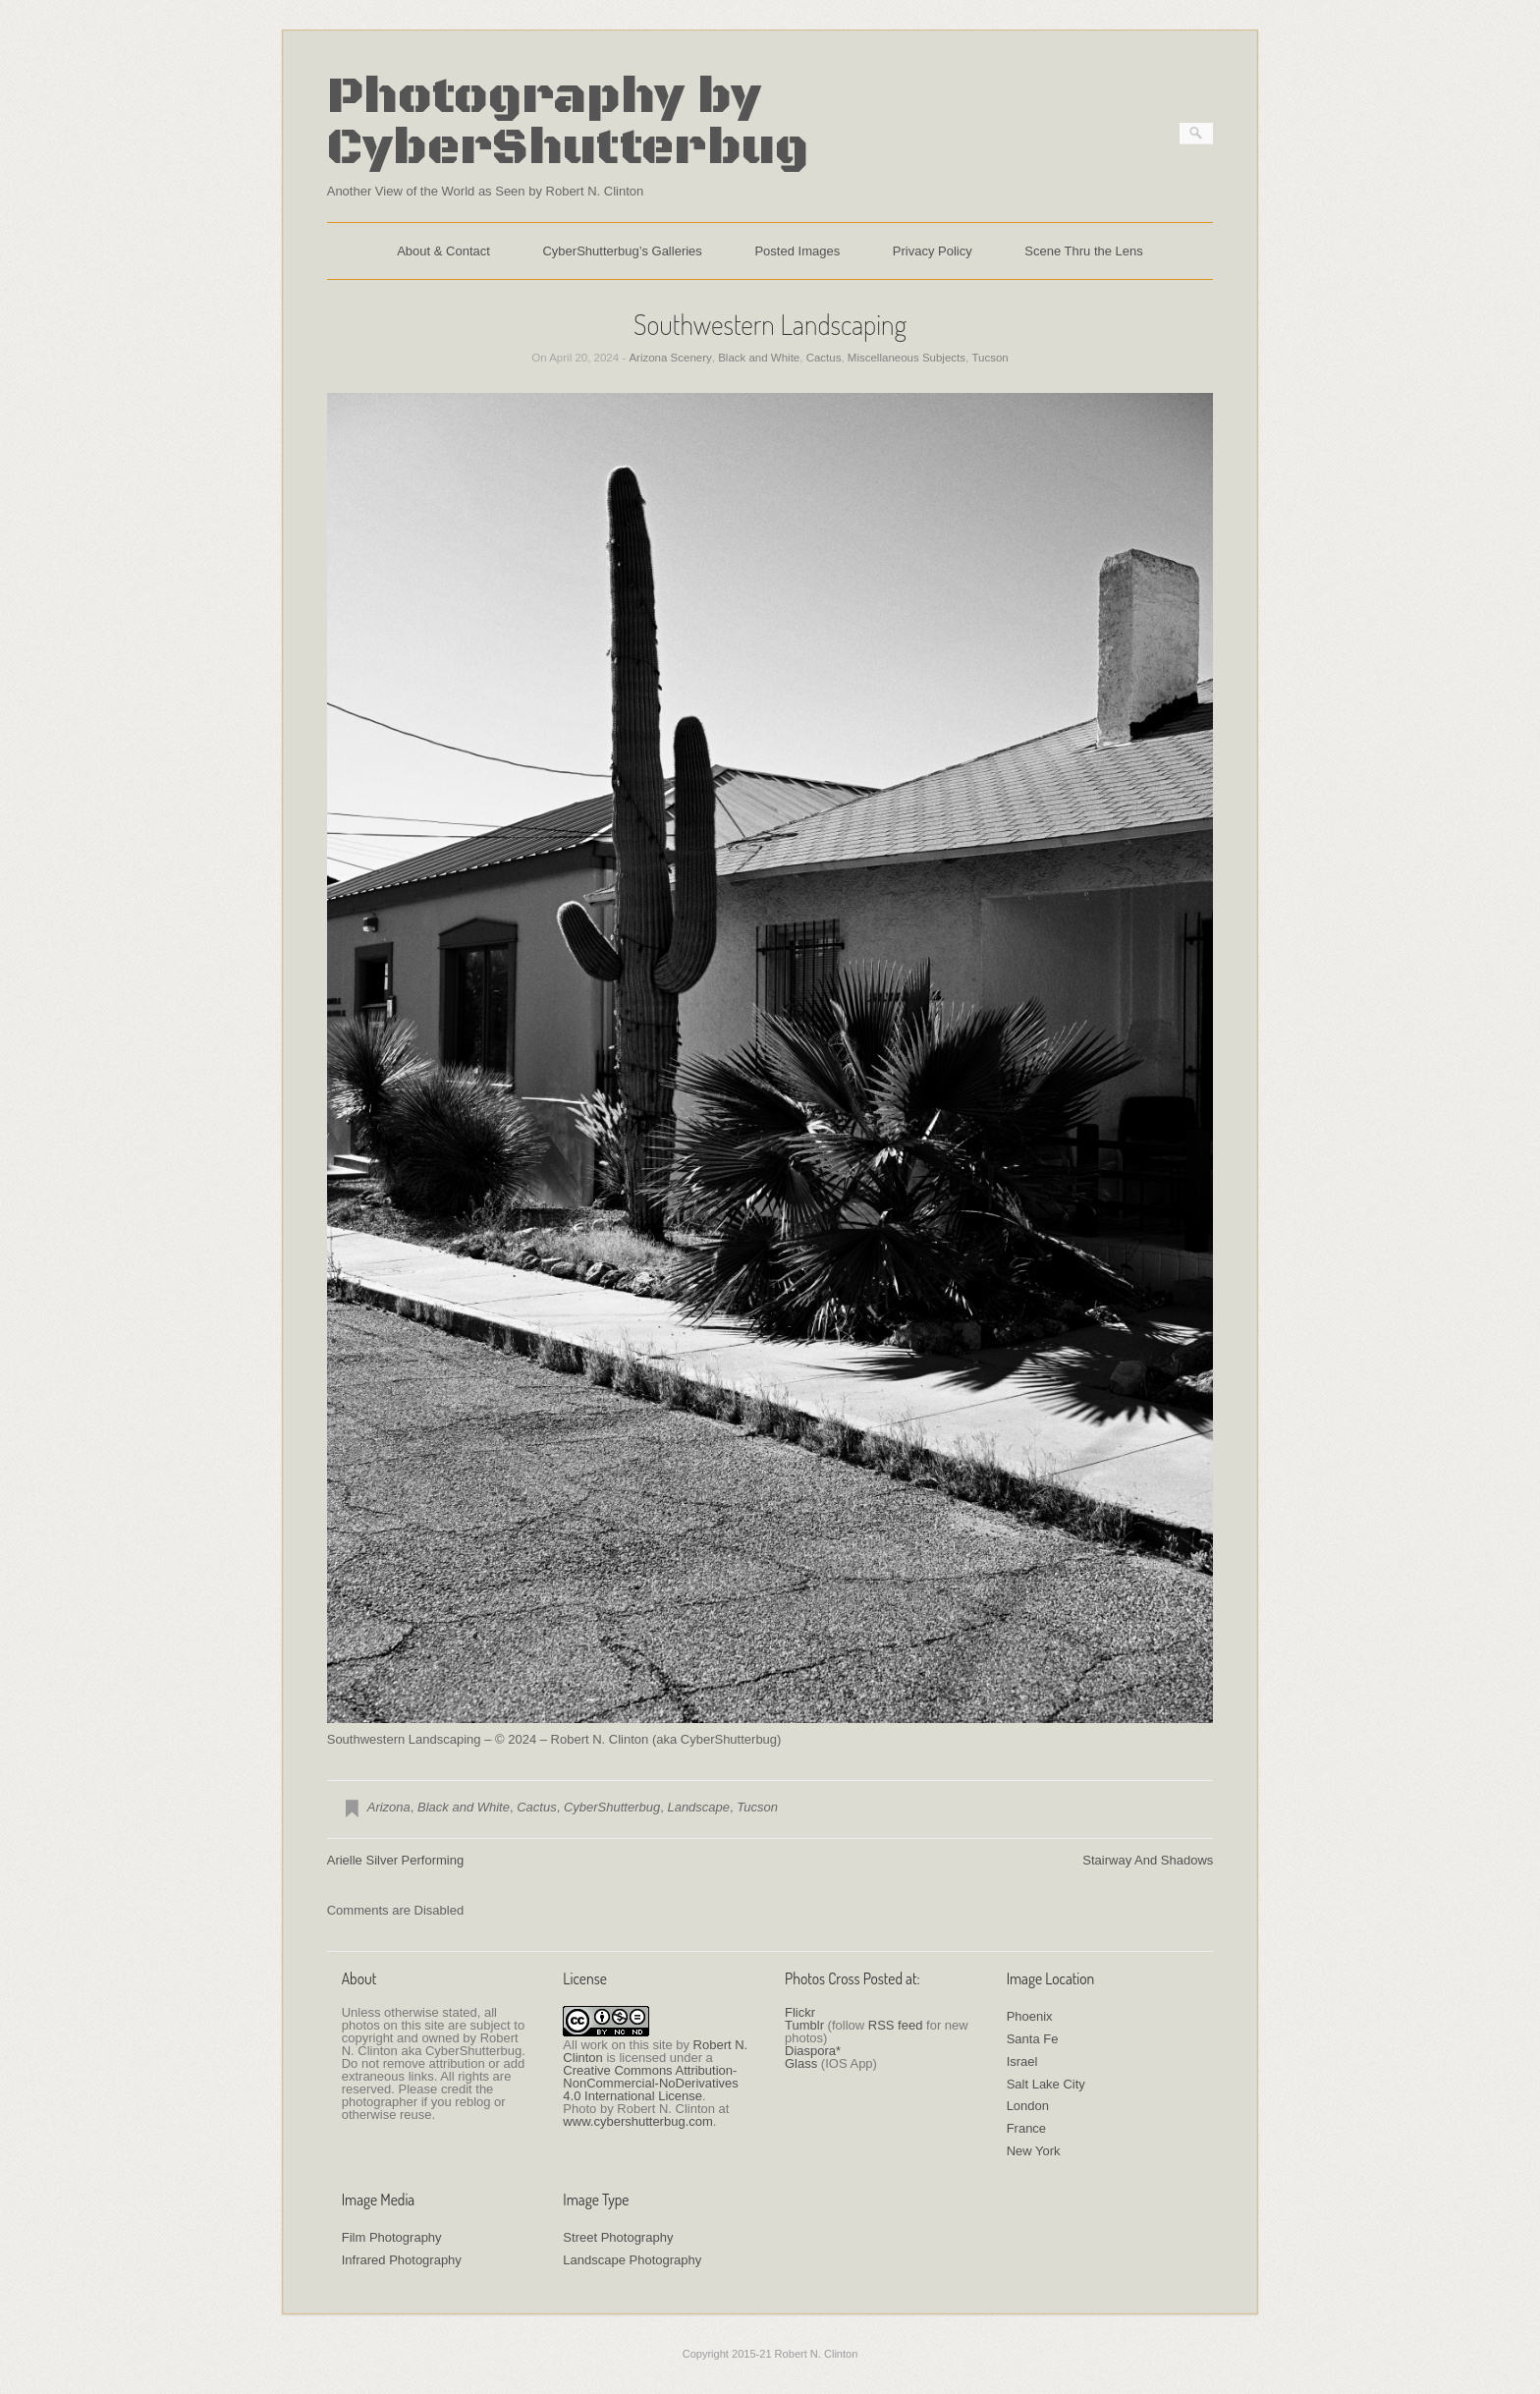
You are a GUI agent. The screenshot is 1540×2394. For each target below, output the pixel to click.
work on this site (626, 2044)
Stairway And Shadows (1147, 1860)
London (1028, 2105)
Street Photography (618, 2237)
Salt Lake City (1046, 2084)
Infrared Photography (402, 2260)
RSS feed (895, 2025)
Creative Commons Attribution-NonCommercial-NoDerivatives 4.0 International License (650, 2083)
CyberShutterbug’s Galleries (621, 251)
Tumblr (804, 2025)
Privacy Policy (932, 251)
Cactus (824, 357)
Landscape (698, 1807)
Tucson (989, 357)
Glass (801, 2063)
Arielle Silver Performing (395, 1860)
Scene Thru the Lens (1083, 251)
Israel (1022, 2061)
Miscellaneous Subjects (906, 357)
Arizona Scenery (670, 357)
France (1026, 2128)
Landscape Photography (632, 2260)
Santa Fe (1033, 2039)
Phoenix (1030, 2016)
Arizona (389, 1807)
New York (1034, 2150)
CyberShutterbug (612, 1807)
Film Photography (392, 2237)
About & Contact (443, 251)
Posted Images (797, 251)
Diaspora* (813, 2050)
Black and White (758, 357)
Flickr (800, 2012)
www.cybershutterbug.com (637, 2121)
